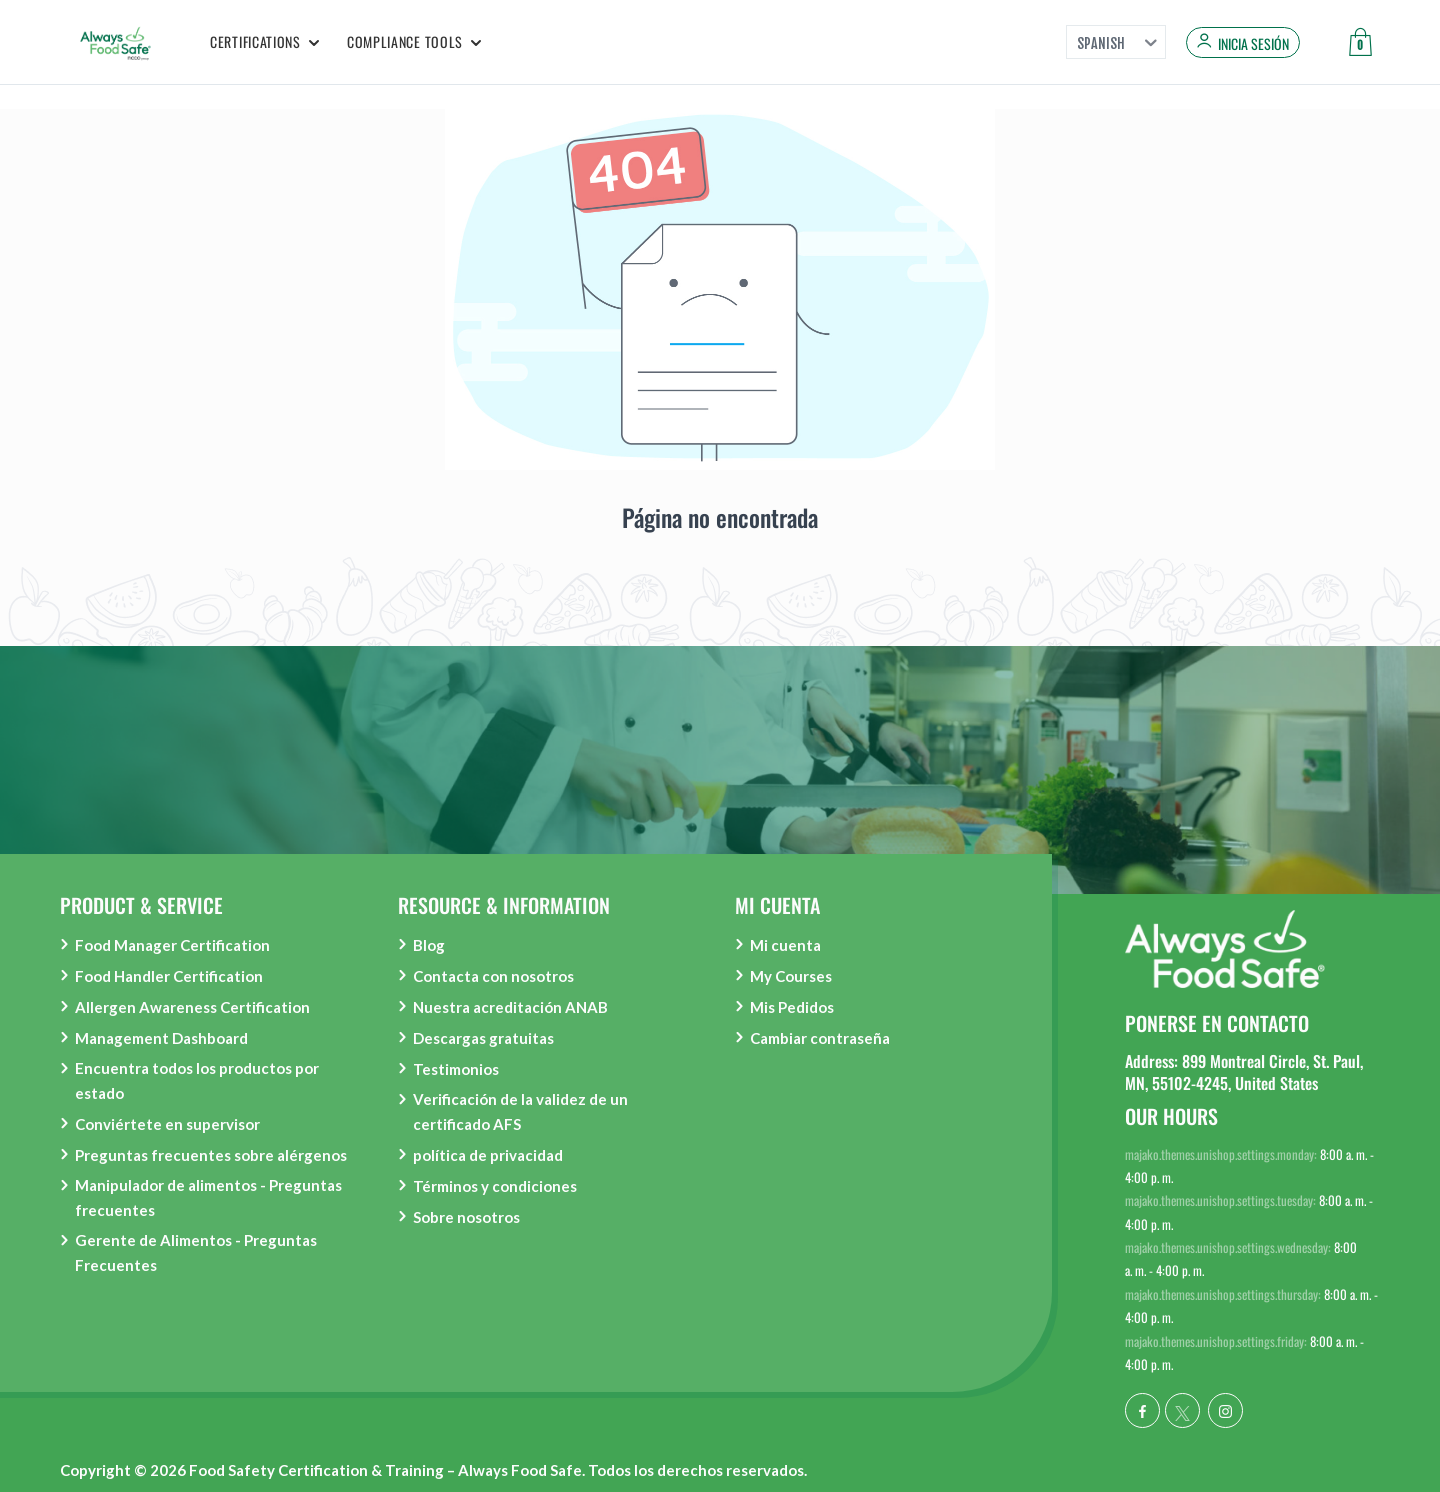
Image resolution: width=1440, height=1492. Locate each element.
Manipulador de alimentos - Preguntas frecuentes (208, 1197)
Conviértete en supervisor (167, 1124)
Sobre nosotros (466, 1217)
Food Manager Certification (172, 945)
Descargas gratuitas (483, 1038)
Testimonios (456, 1069)
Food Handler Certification (169, 976)
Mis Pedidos (792, 1007)
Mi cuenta (785, 945)
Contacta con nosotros (493, 976)
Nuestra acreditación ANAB (510, 1007)
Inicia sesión (1253, 44)
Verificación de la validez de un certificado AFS (520, 1111)
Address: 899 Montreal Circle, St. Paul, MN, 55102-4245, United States (1244, 1072)
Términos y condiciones (495, 1186)
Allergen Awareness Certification (192, 1007)
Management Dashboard (161, 1038)
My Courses (791, 976)
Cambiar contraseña (820, 1038)
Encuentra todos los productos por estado (197, 1080)
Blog (429, 945)
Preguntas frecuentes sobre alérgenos (211, 1155)
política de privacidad (488, 1155)
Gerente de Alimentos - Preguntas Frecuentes (196, 1252)
